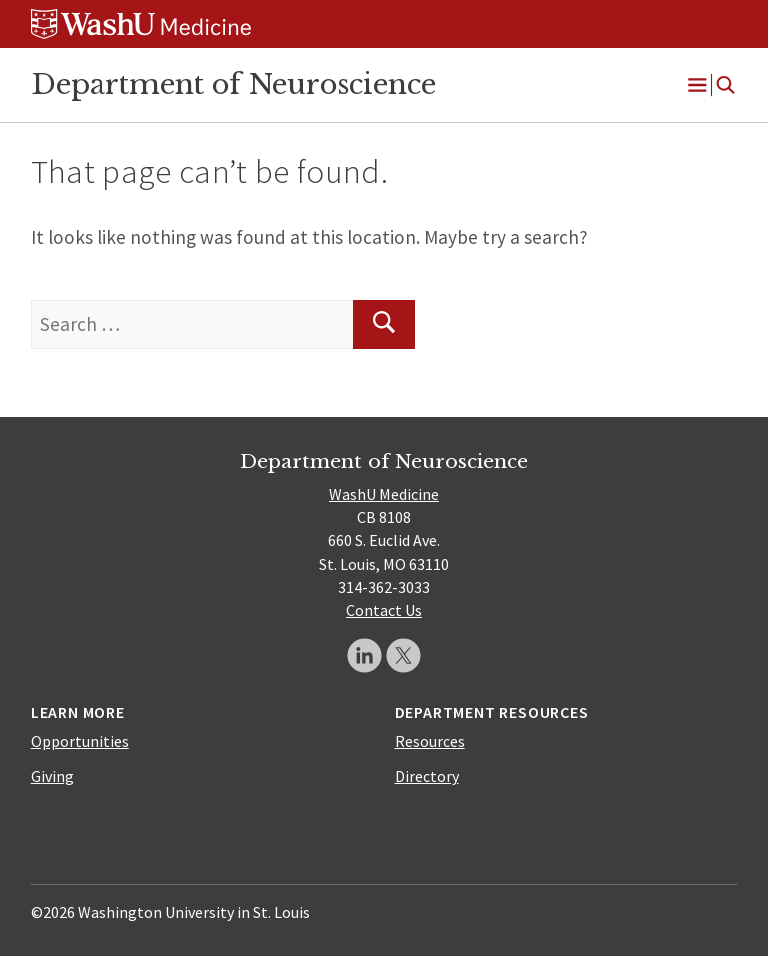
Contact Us (384, 610)
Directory (427, 776)
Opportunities (80, 741)
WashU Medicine (384, 494)
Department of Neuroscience (233, 84)
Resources (430, 741)
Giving (52, 776)
